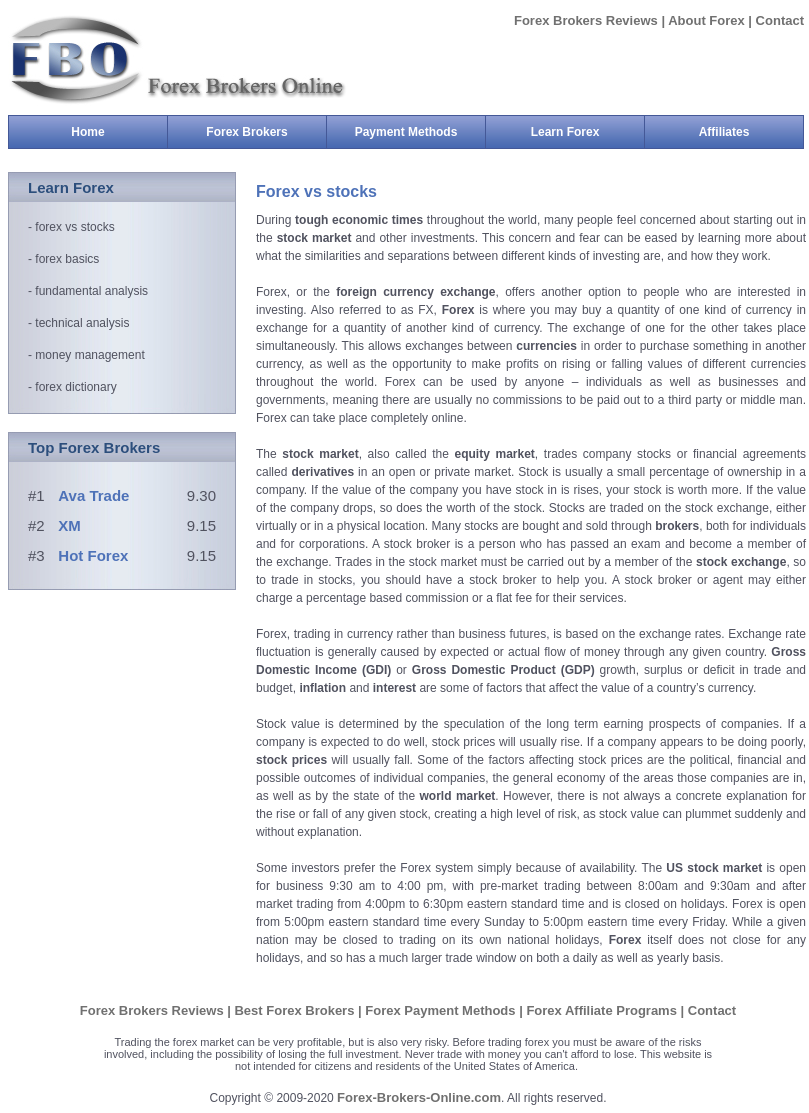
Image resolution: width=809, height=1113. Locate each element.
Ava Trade (93, 495)
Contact (780, 20)
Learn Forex (587, 132)
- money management (86, 355)
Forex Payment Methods (442, 1010)
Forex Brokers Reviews (587, 20)
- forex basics (63, 259)
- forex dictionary (72, 387)
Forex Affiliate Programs (603, 1010)
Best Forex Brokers (296, 1010)
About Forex (706, 20)
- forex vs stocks (71, 227)
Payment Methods (420, 132)
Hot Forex (93, 555)
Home (87, 132)
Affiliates (724, 132)
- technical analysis (78, 323)
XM (69, 525)
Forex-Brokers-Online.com (419, 1097)
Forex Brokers (266, 132)
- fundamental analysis (88, 291)
